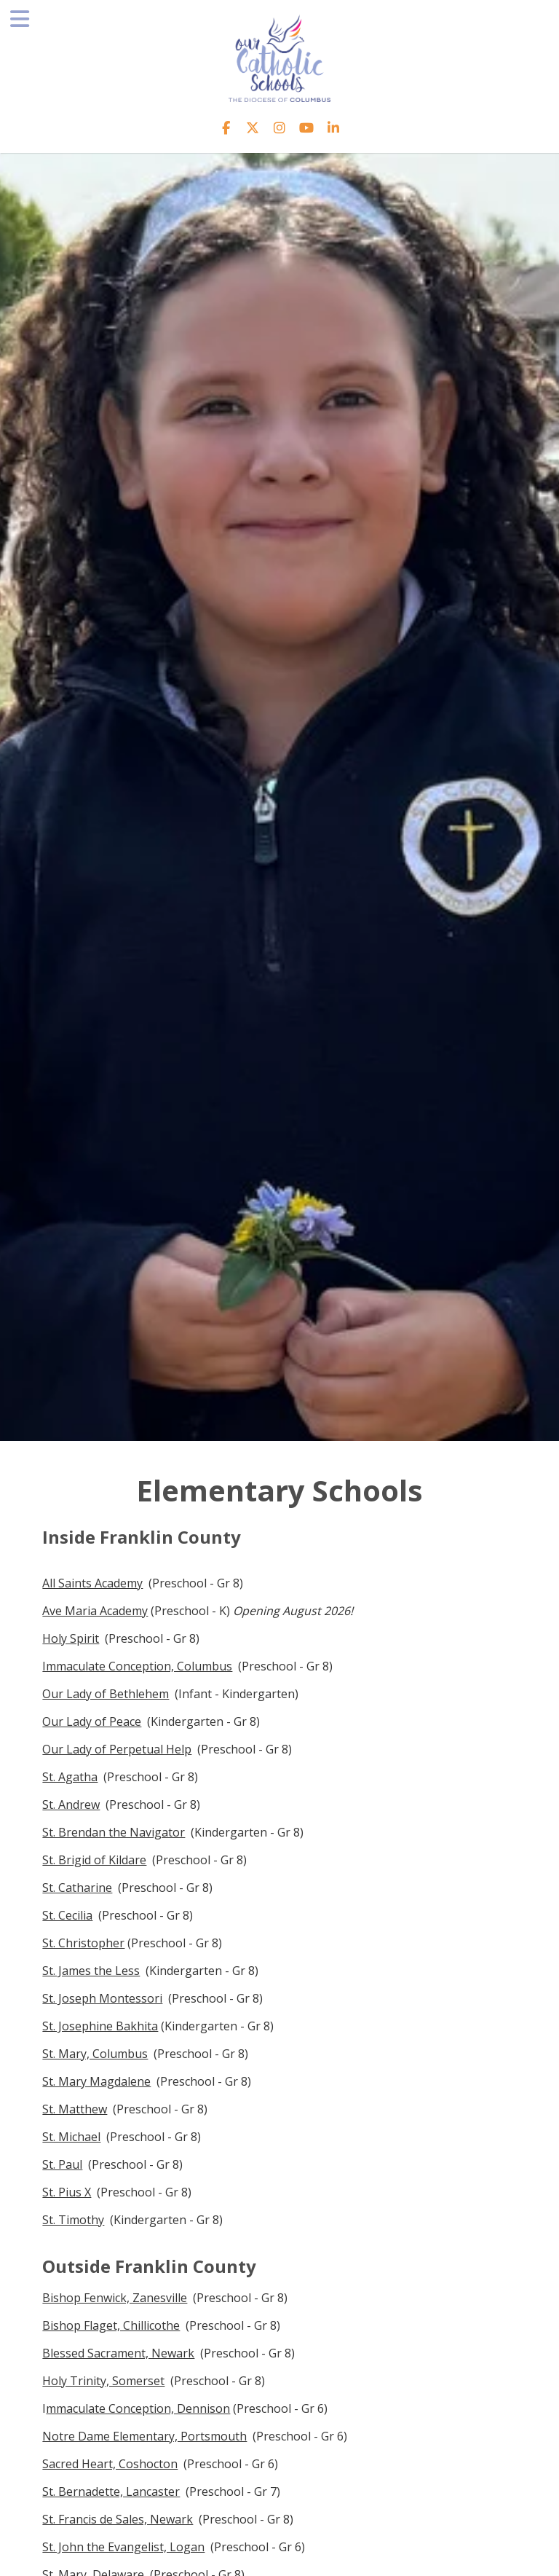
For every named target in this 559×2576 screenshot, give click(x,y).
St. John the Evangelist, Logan (123, 2547)
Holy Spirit (70, 1638)
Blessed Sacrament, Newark (118, 2353)
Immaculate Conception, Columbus (137, 1666)
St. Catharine (77, 1888)
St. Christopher (83, 1943)
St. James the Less (91, 1971)
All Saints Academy (92, 1583)
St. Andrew (71, 1804)
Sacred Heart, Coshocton (110, 2464)
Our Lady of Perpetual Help (116, 1749)
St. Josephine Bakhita (100, 2026)
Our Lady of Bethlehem (105, 1694)
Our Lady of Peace (91, 1721)
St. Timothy (73, 2220)
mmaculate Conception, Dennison (138, 2408)
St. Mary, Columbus (95, 2054)
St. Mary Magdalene (96, 2081)
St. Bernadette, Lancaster (111, 2491)
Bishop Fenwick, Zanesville (114, 2298)
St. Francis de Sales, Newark (117, 2519)
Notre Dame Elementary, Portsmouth (144, 2436)
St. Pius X (66, 2192)
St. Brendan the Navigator (113, 1832)
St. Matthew (74, 2109)
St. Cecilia (67, 1915)
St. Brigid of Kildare (94, 1860)
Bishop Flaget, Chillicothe (111, 2325)
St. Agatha (70, 1777)
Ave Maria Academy (95, 1611)
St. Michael (71, 2137)
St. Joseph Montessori (102, 1998)
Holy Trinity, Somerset (103, 2381)
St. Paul (62, 2164)
